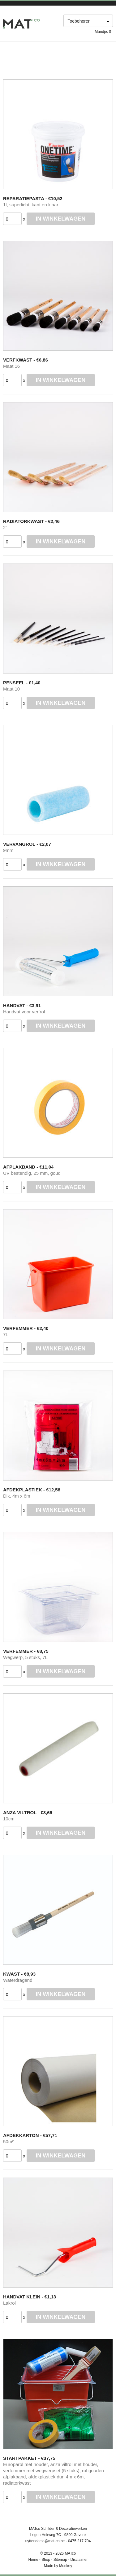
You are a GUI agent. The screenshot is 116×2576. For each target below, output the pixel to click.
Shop (45, 2559)
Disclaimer (79, 2559)
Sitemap (60, 2559)
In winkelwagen (60, 219)
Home (33, 2559)
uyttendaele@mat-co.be (45, 2541)
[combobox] (88, 21)
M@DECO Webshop (21, 23)
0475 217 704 (79, 2541)
